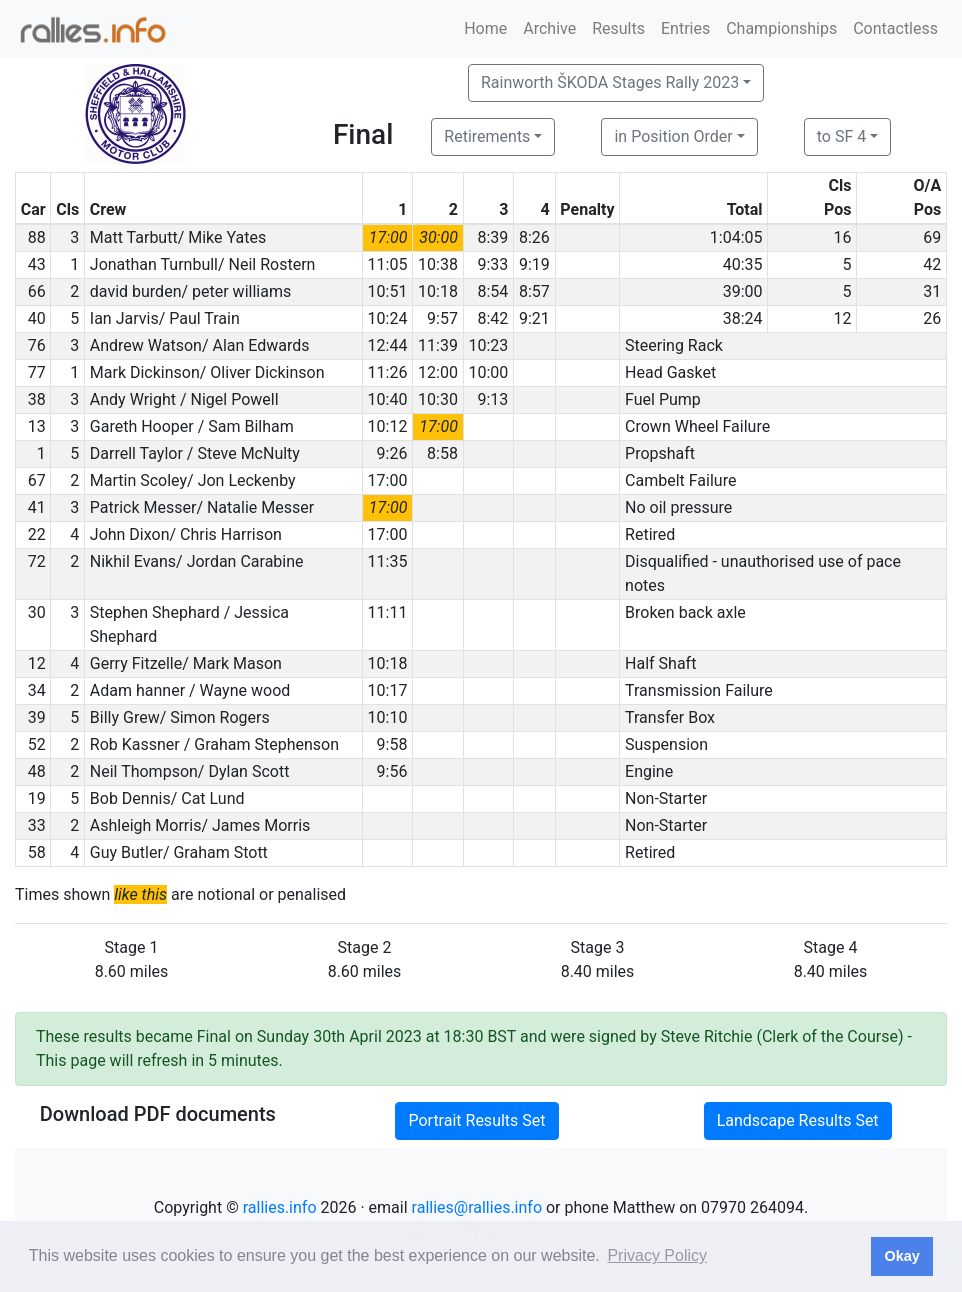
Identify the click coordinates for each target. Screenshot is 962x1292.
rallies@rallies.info (477, 1207)
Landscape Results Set (798, 1120)
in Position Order (673, 136)
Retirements (487, 136)
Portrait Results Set (476, 1120)
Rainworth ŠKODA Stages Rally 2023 (610, 82)
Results (618, 28)
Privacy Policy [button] (657, 1255)
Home (485, 28)
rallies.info (280, 1207)
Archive (549, 28)
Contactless (895, 28)
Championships (781, 28)
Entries (685, 28)
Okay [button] (901, 1256)
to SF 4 (841, 136)
